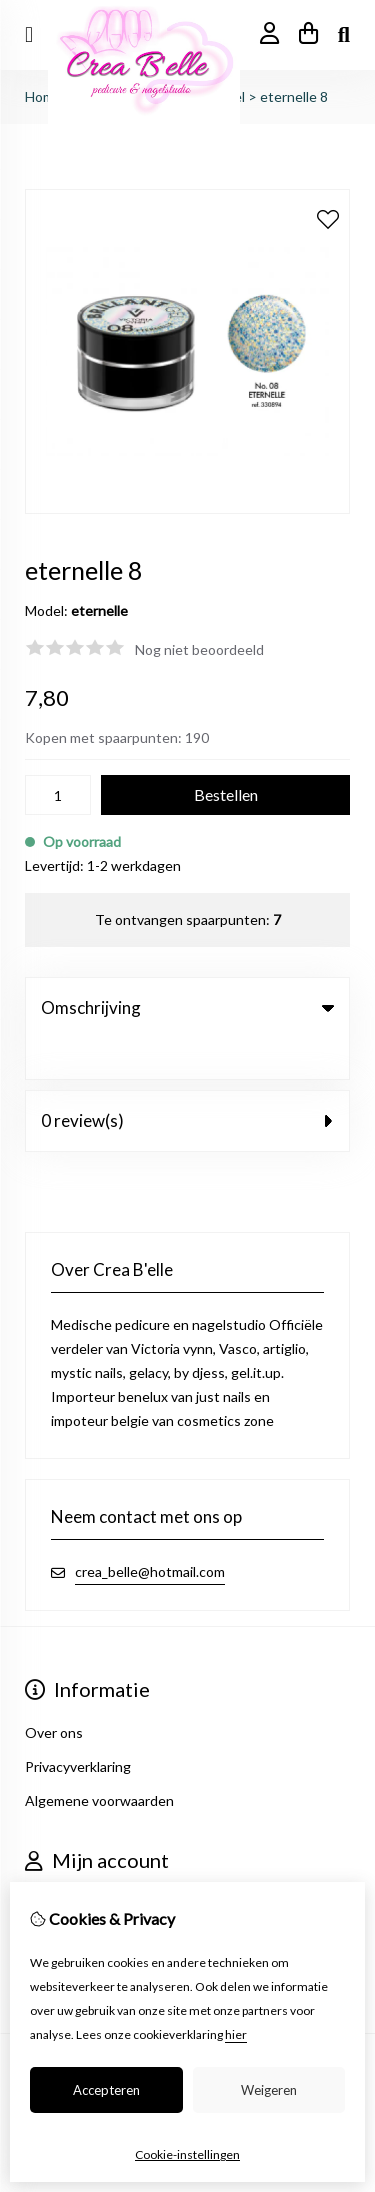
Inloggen (53, 1862)
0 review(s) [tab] (187, 1079)
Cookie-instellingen (187, 2154)
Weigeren (269, 2090)
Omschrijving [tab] (187, 1007)
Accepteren (106, 2090)
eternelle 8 (294, 96)
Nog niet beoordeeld (199, 649)
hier (236, 2034)
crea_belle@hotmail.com (150, 1530)
